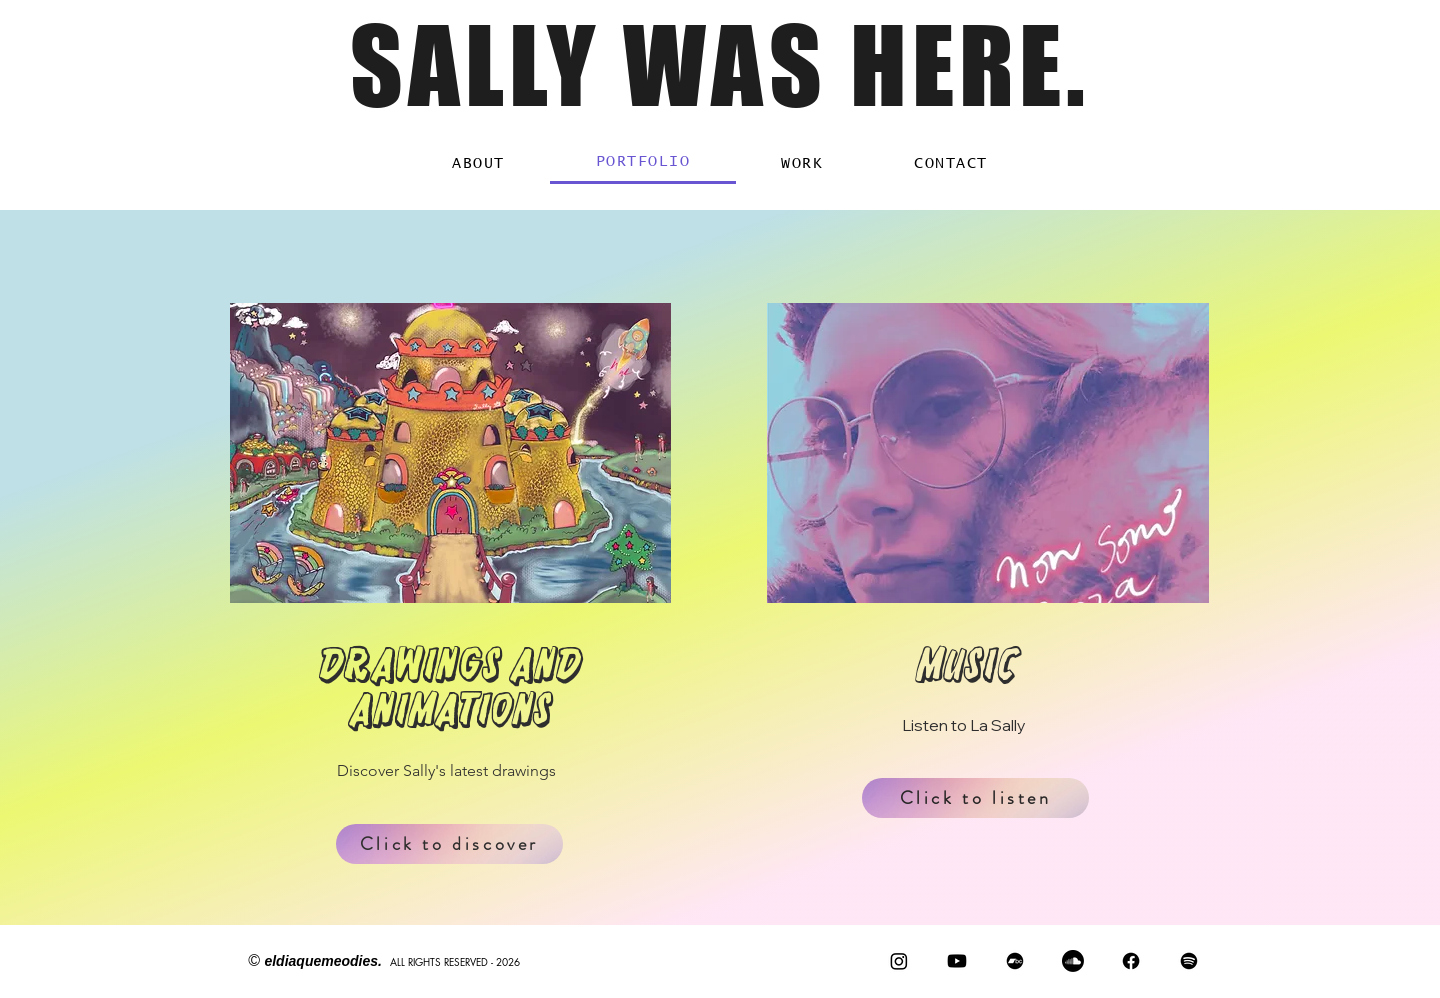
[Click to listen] (975, 798)
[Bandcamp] (1015, 961)
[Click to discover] (449, 844)
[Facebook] (1131, 961)
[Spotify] (1189, 961)
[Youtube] (957, 961)
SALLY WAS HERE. (720, 65)
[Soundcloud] (1073, 961)
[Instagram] (899, 961)
